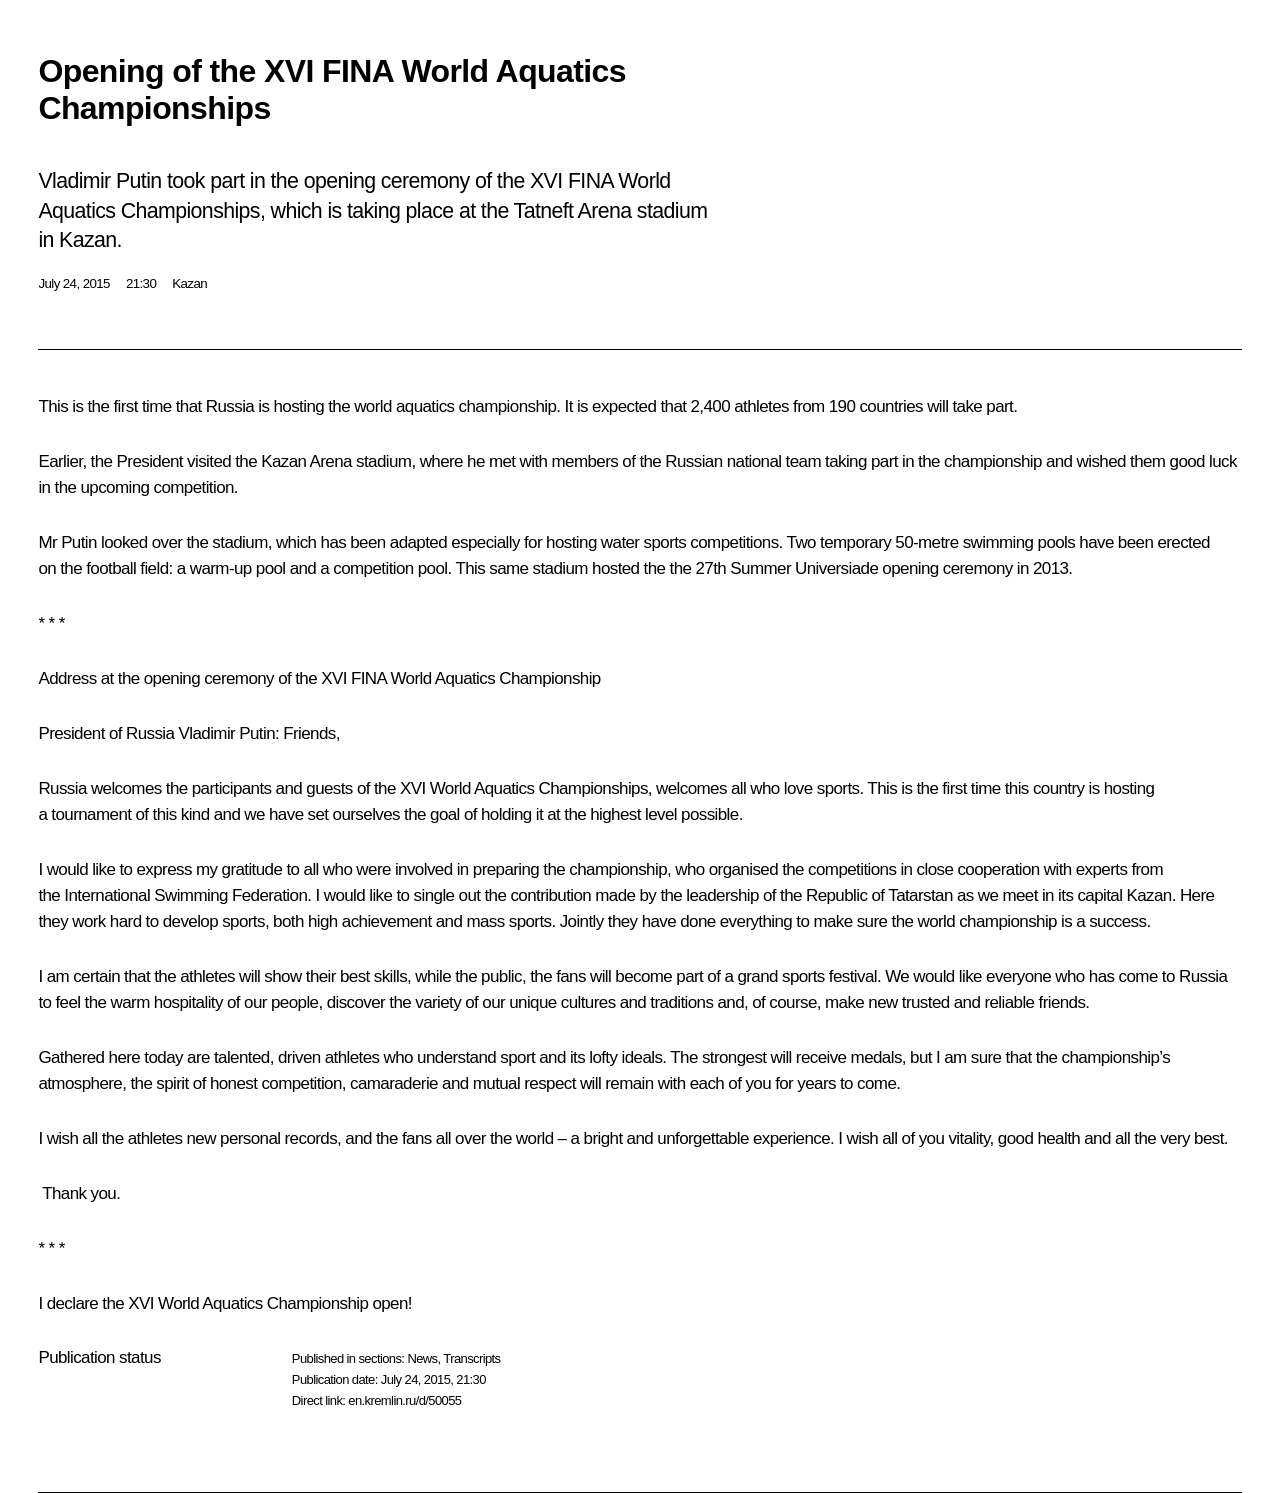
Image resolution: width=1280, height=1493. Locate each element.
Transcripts (471, 1358)
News (422, 1358)
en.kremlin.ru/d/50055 (404, 1400)
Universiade (836, 568)
